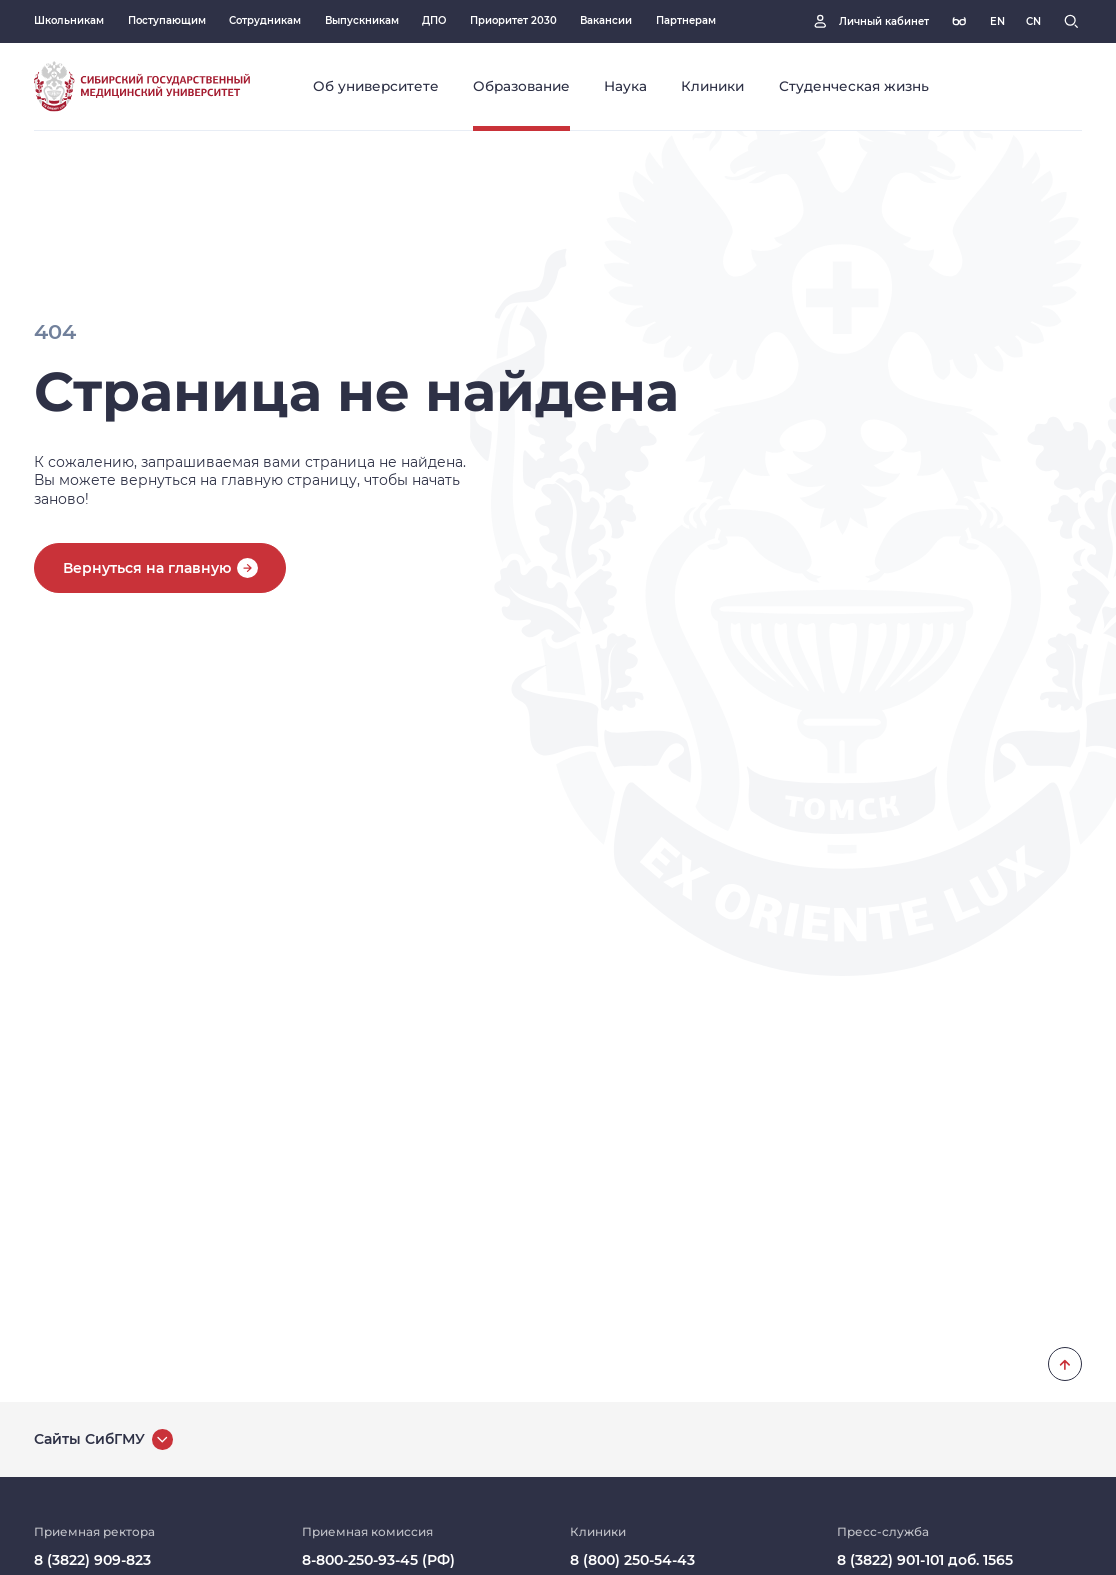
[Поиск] (1071, 21)
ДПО (434, 20)
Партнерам (686, 20)
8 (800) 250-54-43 (632, 1560)
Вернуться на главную (147, 568)
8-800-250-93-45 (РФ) (378, 1560)
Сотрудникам (265, 20)
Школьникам (69, 20)
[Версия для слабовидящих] (959, 21)
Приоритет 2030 (513, 20)
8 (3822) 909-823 (92, 1560)
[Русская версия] (997, 21)
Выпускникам (362, 20)
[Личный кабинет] (869, 21)
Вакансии (606, 20)
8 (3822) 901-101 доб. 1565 (925, 1560)
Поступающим (167, 20)
